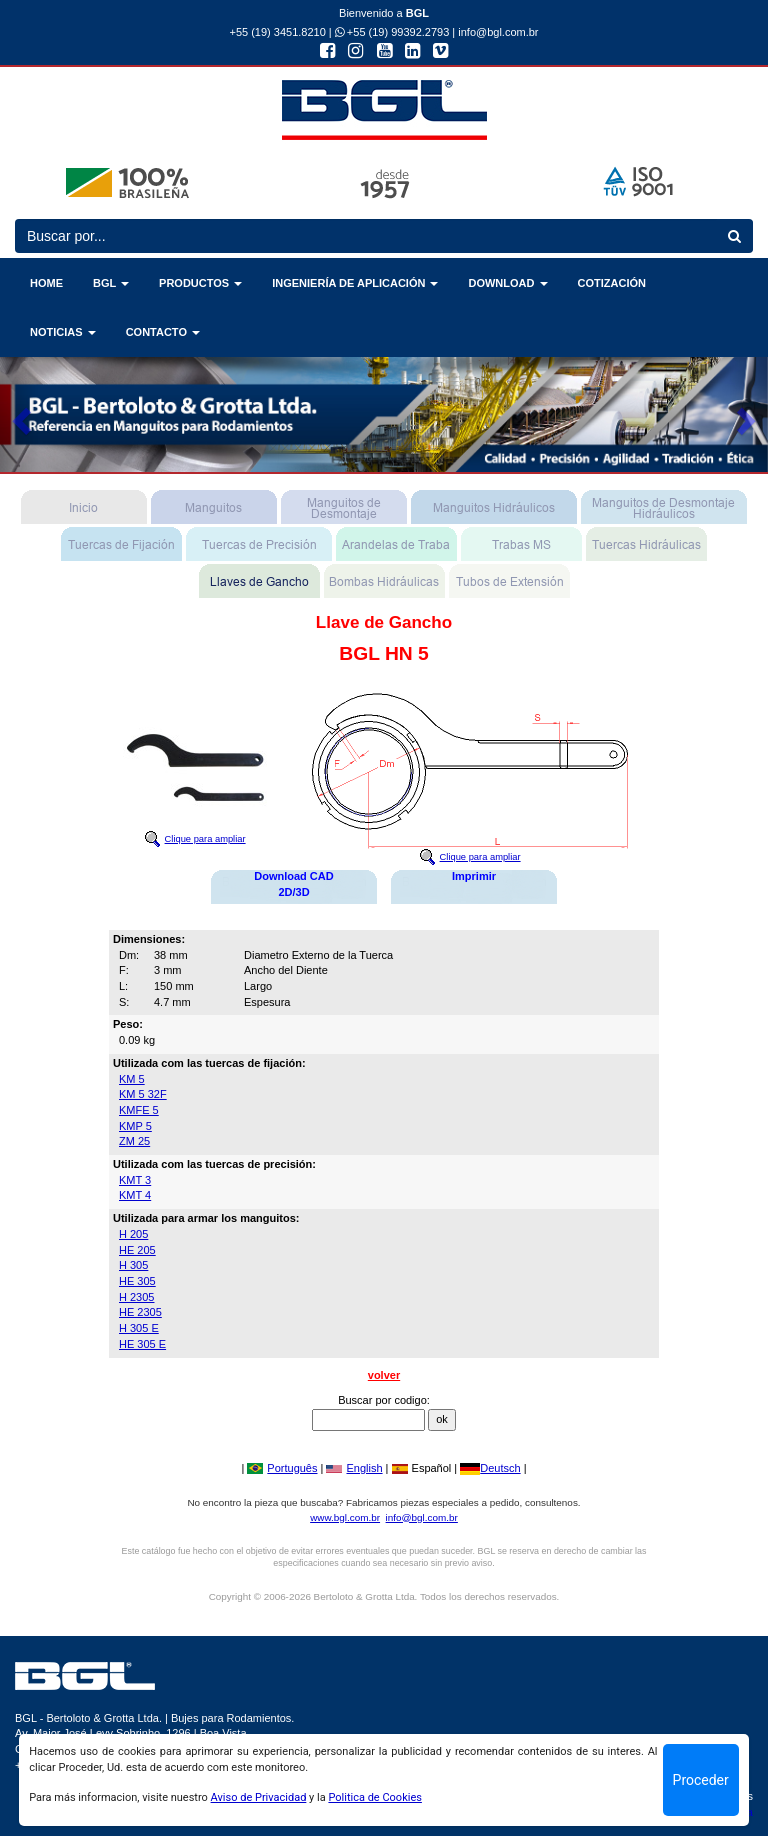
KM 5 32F (143, 1094)
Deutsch (490, 1468)
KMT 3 (135, 1180)
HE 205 (137, 1250)
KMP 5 (135, 1126)
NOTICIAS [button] (63, 332)
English (354, 1468)
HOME (46, 283)
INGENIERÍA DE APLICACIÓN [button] (355, 283)
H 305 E (139, 1328)
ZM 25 (134, 1141)
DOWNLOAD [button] (507, 283)
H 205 (133, 1234)
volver (384, 1375)
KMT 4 (135, 1195)
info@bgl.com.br (498, 32)
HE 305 (137, 1281)
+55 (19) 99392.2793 (392, 32)
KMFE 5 (139, 1110)
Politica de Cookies (374, 1797)
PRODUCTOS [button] (200, 283)
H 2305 (136, 1297)
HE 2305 (140, 1312)
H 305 (133, 1265)
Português (282, 1468)
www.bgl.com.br (345, 1517)
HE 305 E (142, 1344)
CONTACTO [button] (163, 332)
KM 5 (132, 1079)
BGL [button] (111, 283)
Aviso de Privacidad (259, 1797)
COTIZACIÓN (612, 283)
